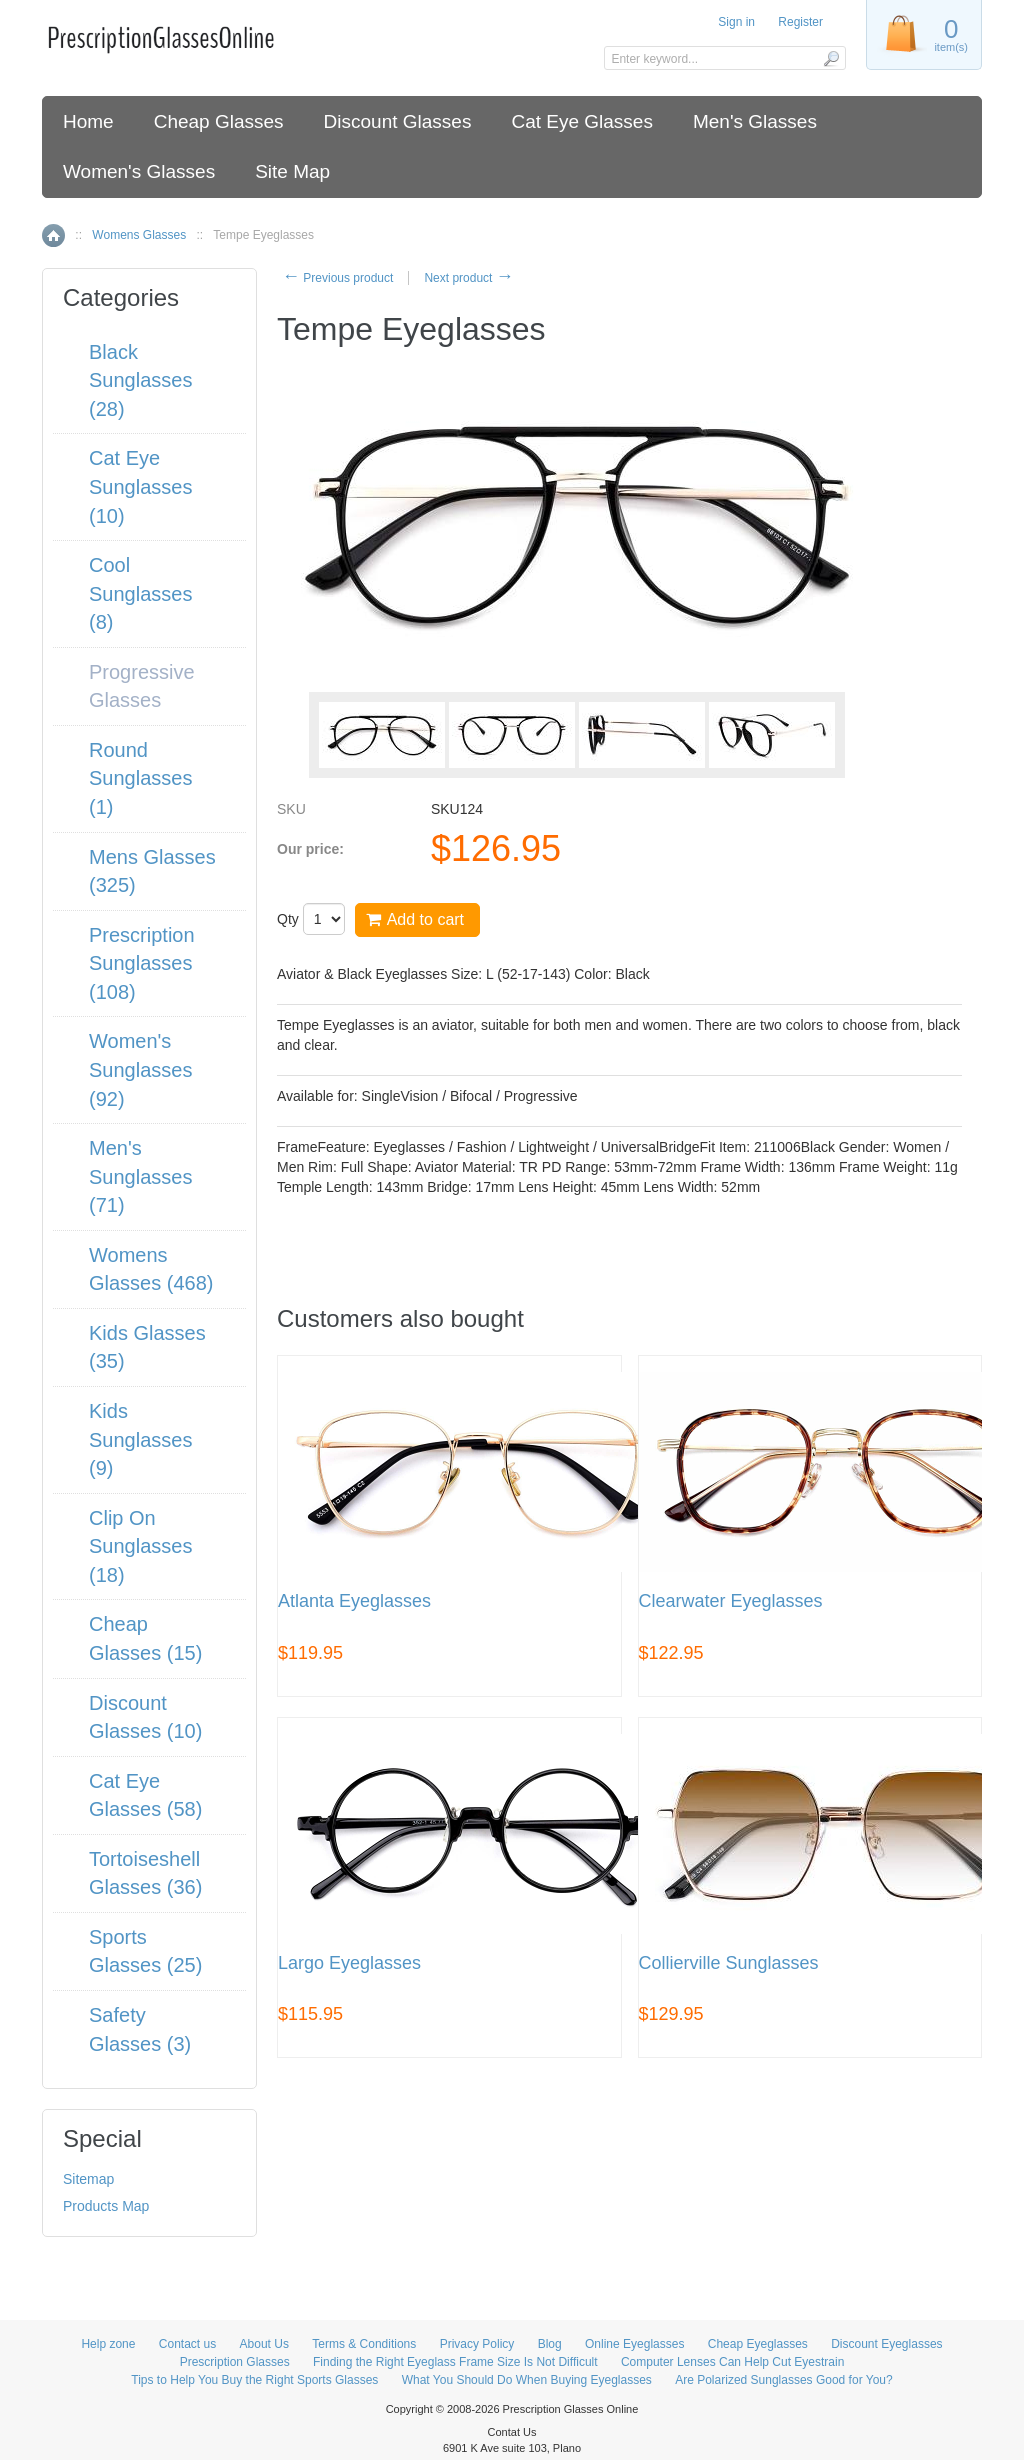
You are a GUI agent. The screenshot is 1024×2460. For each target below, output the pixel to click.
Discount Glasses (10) (145, 1717)
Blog (550, 2344)
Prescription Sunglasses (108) (142, 963)
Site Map (292, 171)
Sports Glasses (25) (145, 1951)
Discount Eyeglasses (886, 2344)
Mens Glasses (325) (152, 871)
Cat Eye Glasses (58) (145, 1795)
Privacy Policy (477, 2344)
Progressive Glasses (142, 686)
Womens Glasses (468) (151, 1269)
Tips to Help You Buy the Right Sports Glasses (254, 2380)
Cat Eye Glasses (582, 121)
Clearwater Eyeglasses (731, 1601)
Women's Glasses (139, 171)
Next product (468, 278)
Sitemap (88, 2179)
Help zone (108, 2344)
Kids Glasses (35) (147, 1347)
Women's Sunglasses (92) (140, 1069)
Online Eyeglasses (634, 2344)
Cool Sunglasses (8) (140, 593)
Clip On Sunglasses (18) (140, 1546)
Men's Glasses (755, 121)
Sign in (736, 22)
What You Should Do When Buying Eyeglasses (527, 2380)
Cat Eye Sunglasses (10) (140, 486)
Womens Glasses (139, 235)
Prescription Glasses (235, 2362)
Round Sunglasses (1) (140, 778)
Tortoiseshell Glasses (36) (145, 1873)
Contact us (187, 2344)
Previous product (337, 278)
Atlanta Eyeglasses (354, 1601)
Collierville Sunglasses (729, 1963)
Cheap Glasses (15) (145, 1638)
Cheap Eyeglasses (758, 2344)
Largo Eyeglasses (349, 1963)
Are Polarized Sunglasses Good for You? (783, 2380)
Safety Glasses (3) (140, 2029)
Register (800, 22)
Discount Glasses (398, 121)
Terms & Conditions (364, 2344)
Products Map (106, 2206)
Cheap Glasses (219, 121)
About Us (264, 2344)
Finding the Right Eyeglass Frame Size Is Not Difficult (455, 2362)
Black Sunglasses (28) (140, 380)
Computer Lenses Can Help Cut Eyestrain (732, 2362)
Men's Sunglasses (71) (140, 1176)
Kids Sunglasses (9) (140, 1439)
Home (88, 121)
